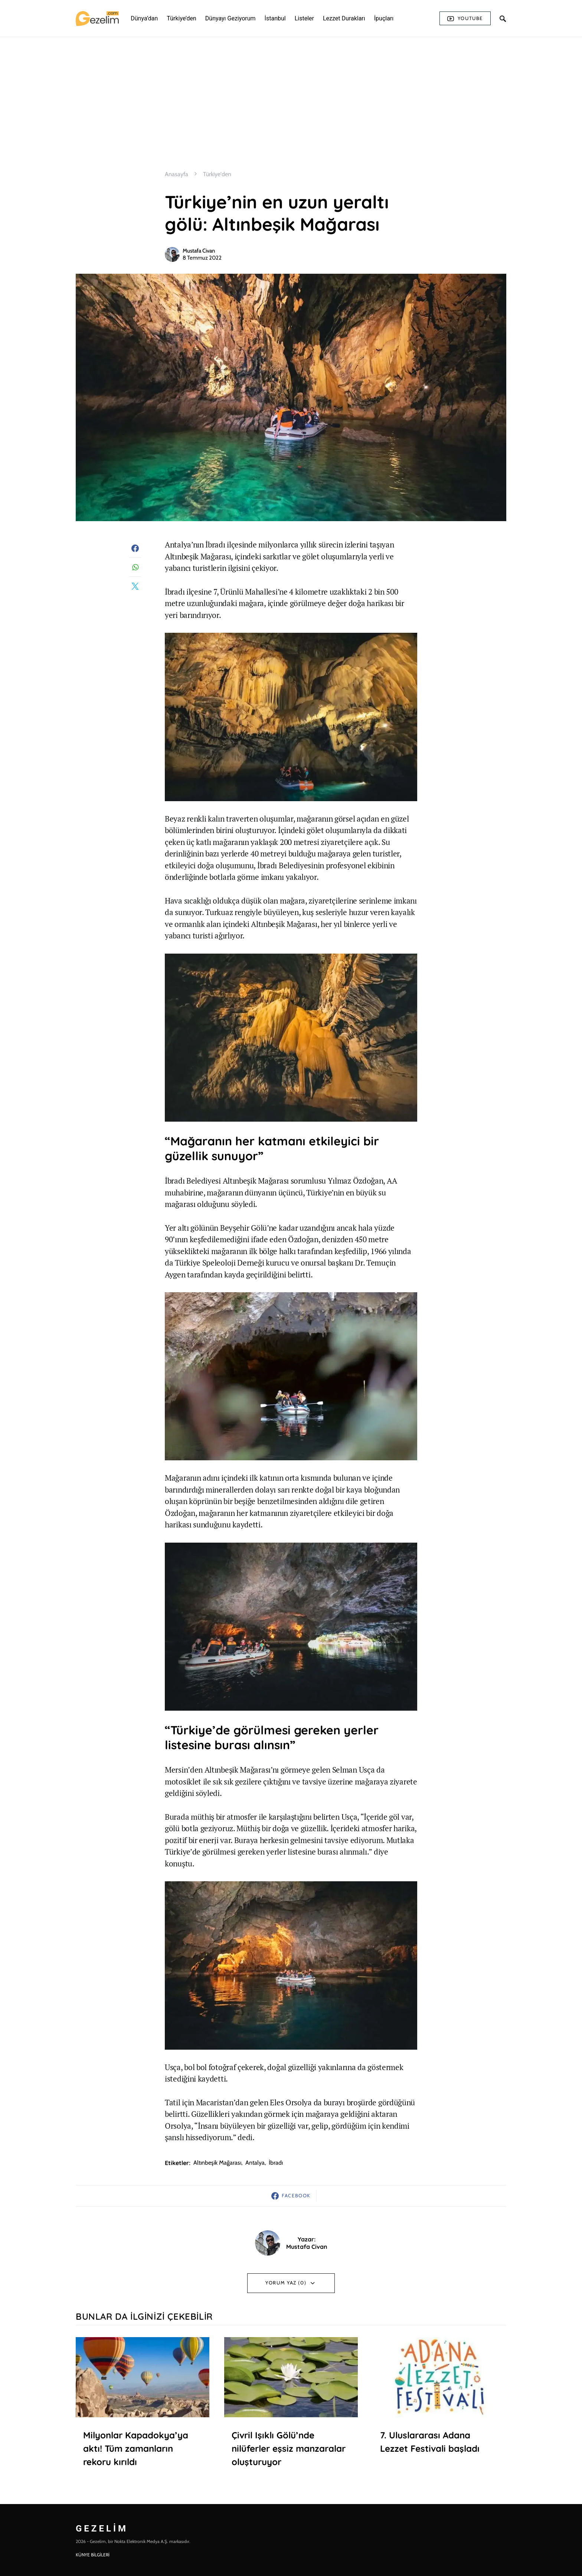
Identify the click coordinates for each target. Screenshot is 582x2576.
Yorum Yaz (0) (285, 2283)
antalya (255, 2162)
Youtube (465, 18)
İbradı (276, 2162)
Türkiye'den (217, 174)
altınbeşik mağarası (217, 2162)
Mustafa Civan (199, 250)
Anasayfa (176, 174)
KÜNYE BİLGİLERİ (92, 2554)
